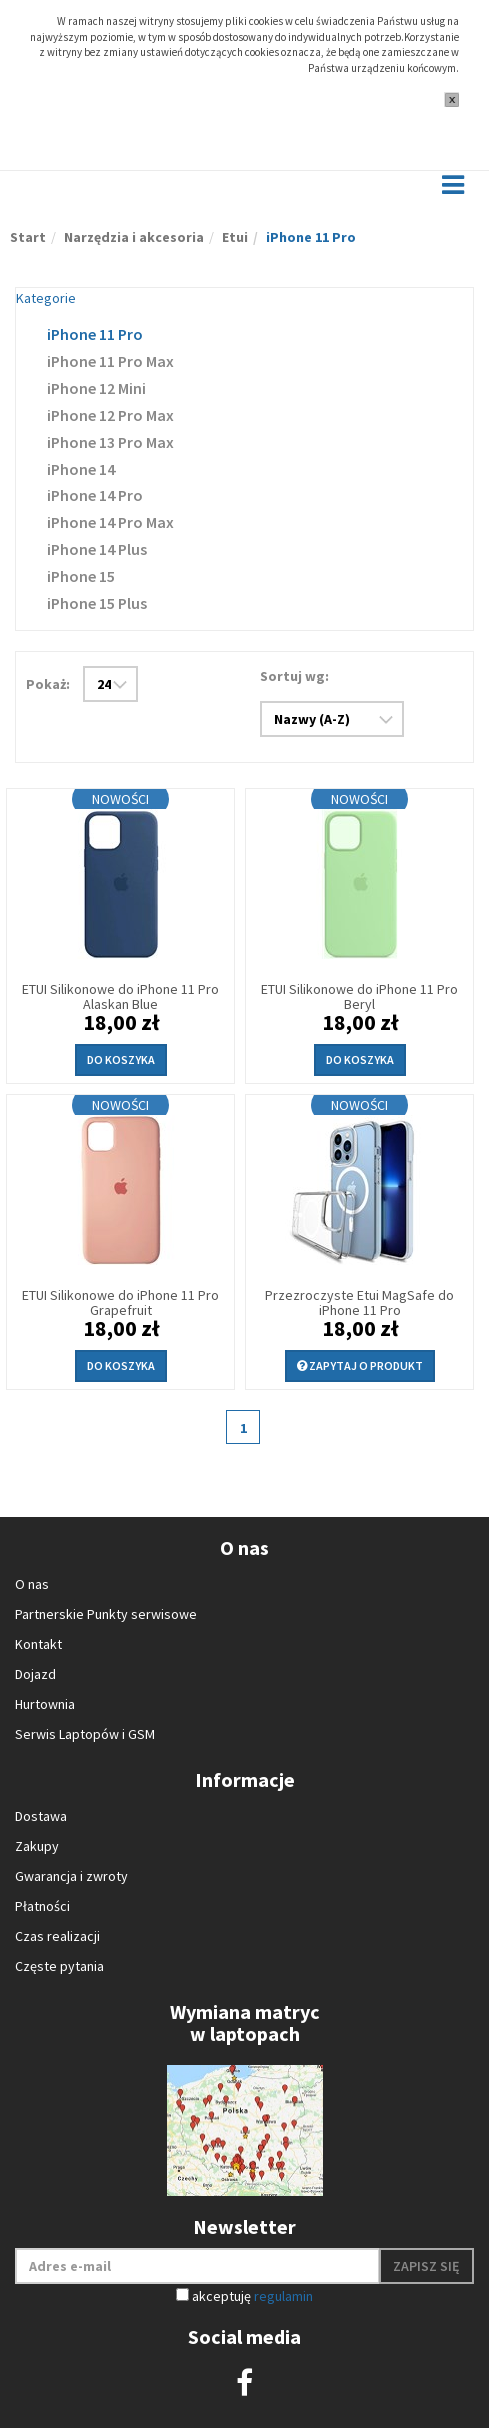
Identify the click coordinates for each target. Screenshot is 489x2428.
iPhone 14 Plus (97, 549)
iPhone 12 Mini (96, 388)
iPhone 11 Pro (95, 334)
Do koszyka (121, 1059)
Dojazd (35, 1674)
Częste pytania (59, 1966)
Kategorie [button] (46, 298)
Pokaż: (48, 684)
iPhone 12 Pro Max (110, 415)
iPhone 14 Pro (95, 495)
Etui (235, 237)
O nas (32, 1584)
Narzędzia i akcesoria (134, 237)
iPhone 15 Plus (97, 603)
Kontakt (38, 1644)
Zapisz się (426, 2266)
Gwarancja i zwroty (71, 1876)
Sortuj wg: (294, 676)
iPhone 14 (81, 469)
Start (28, 237)
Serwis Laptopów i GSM (85, 1734)
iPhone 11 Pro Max (110, 361)
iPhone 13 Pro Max (110, 442)
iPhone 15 (81, 576)
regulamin (283, 2296)
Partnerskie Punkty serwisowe (106, 1614)
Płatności (42, 1906)
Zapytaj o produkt (360, 1365)
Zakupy (37, 1846)
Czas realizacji (57, 1936)
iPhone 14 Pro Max (110, 522)
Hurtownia (45, 1704)
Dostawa (41, 1816)
